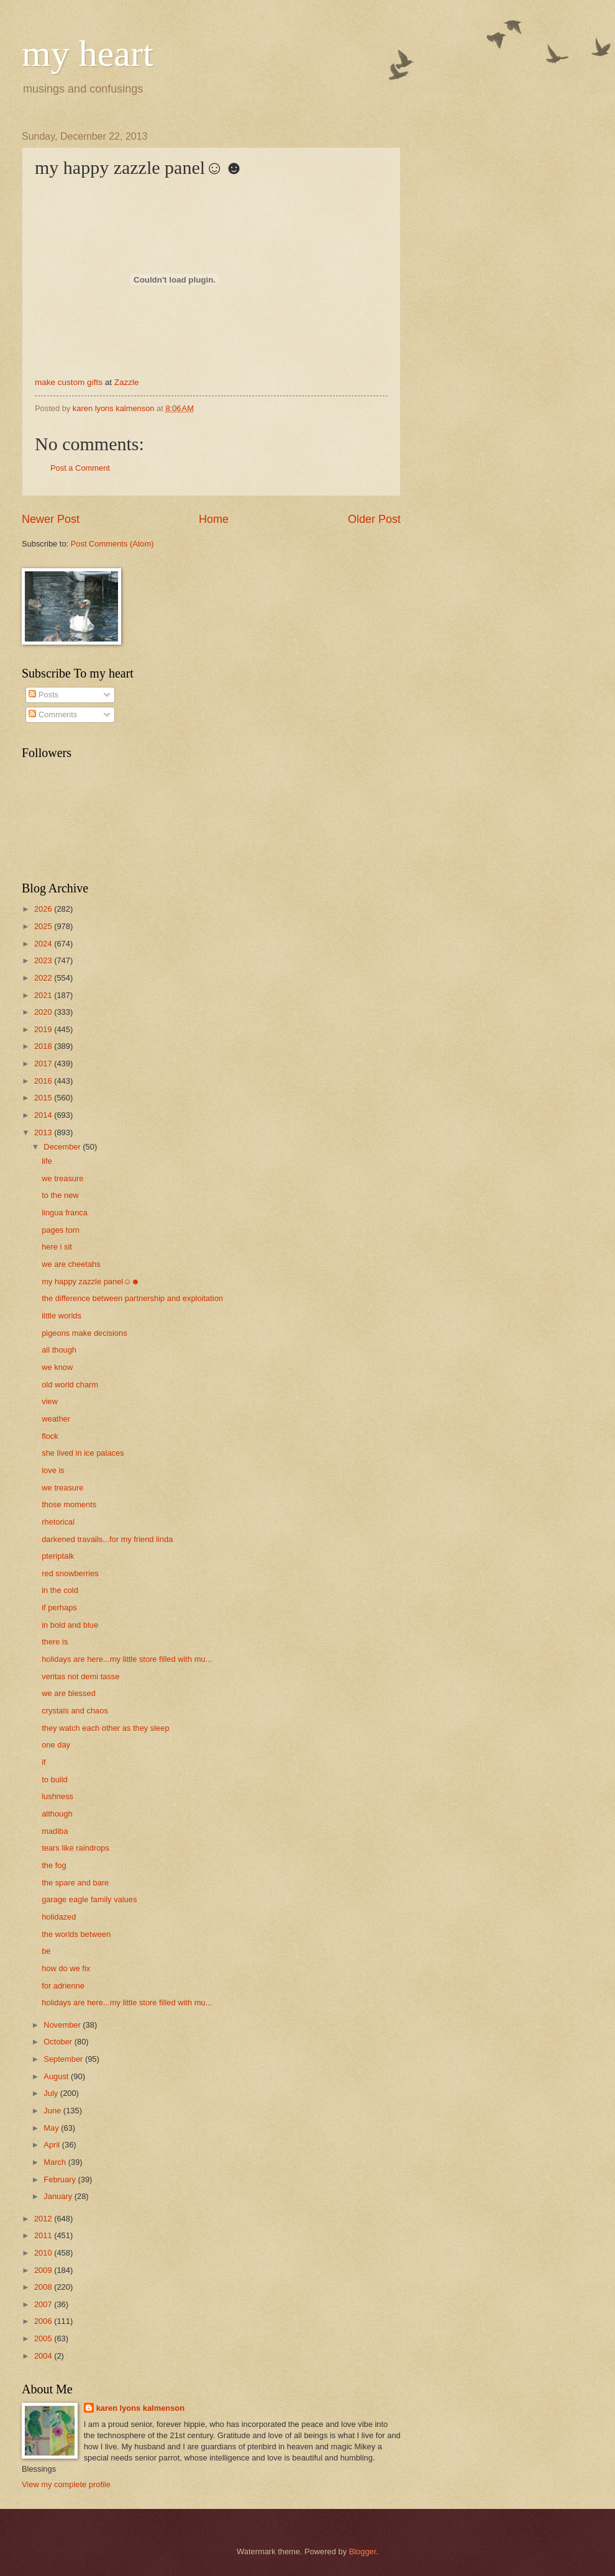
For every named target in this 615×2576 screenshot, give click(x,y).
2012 (44, 2218)
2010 (44, 2252)
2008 (44, 2287)
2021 (44, 995)
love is (53, 1470)
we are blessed (69, 1693)
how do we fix (66, 1968)
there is (55, 1641)
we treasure (62, 1178)
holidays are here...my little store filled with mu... (127, 1659)
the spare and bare (75, 1882)
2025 (44, 926)
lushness (57, 1796)
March (55, 2162)
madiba (55, 1831)
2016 (44, 1081)
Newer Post (51, 519)
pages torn (61, 1230)
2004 (44, 2356)
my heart (87, 53)
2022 (44, 977)
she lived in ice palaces (83, 1453)
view (50, 1401)
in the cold (60, 1590)
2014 (44, 1115)
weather (56, 1418)
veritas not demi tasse (80, 1676)
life (47, 1161)
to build (55, 1779)
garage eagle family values (89, 1899)
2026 (44, 909)
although (57, 1813)
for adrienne (63, 1985)
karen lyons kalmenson (140, 2408)
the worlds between (76, 1934)
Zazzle (126, 382)
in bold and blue (70, 1625)
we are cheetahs (71, 1264)
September (64, 2059)
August (57, 2076)
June (53, 2110)
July (51, 2093)
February (60, 2179)
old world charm (70, 1384)
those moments (69, 1504)
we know (57, 1367)
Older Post (374, 519)
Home (214, 519)
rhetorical (58, 1521)
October (58, 2041)
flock (50, 1436)
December (63, 1146)
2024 (44, 943)
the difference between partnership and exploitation (132, 1298)
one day (56, 1744)
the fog (54, 1865)
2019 (44, 1029)
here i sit (57, 1246)
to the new (60, 1195)
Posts (43, 694)
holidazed (59, 1916)
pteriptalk (58, 1556)
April (52, 2144)
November (63, 2025)
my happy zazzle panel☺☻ (91, 1281)
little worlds (61, 1315)
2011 (44, 2235)
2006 (44, 2321)
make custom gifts (68, 382)
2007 (44, 2304)
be (46, 1951)
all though (59, 1349)
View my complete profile (66, 2484)
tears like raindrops (75, 1848)
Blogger (362, 2551)
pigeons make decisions (84, 1333)
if (43, 1762)
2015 (44, 1097)
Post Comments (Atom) (112, 543)
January (58, 2196)
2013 (44, 1132)
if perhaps (59, 1607)
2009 (44, 2270)
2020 (44, 1012)
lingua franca (65, 1212)
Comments (53, 714)
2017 (44, 1063)
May (52, 2128)
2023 (44, 960)
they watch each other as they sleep (105, 1728)
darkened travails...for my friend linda (107, 1539)
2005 (44, 2338)
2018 (44, 1046)
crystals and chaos (75, 1710)
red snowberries (70, 1573)
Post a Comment (80, 468)
